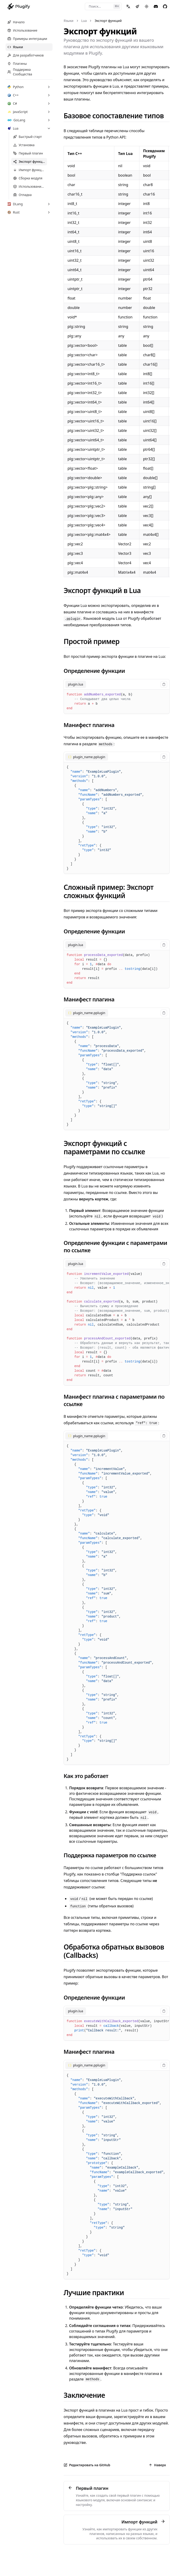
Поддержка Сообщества (19, 72)
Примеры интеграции (27, 38)
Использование (22, 30)
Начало (16, 22)
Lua (84, 20)
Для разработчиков (25, 55)
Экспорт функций (107, 20)
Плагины (17, 63)
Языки (15, 47)
